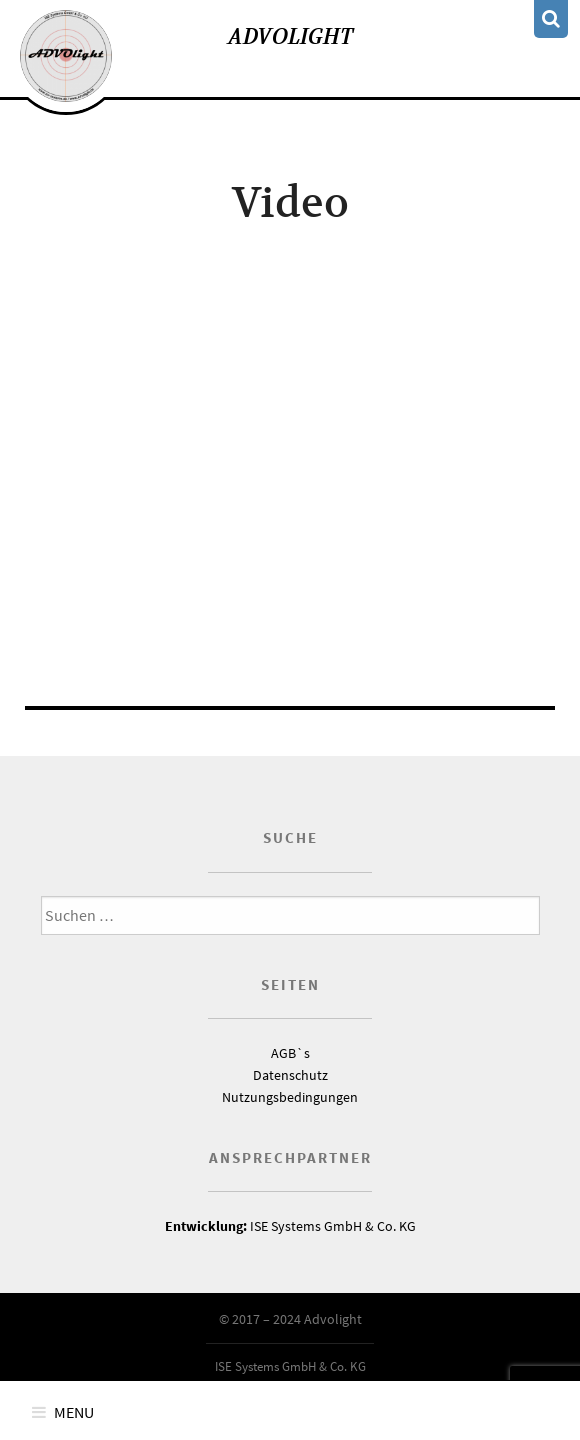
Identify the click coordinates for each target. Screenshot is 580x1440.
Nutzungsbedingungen (290, 1097)
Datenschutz (290, 1075)
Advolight (290, 36)
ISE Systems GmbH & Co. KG (290, 1226)
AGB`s (290, 1053)
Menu (74, 1412)
